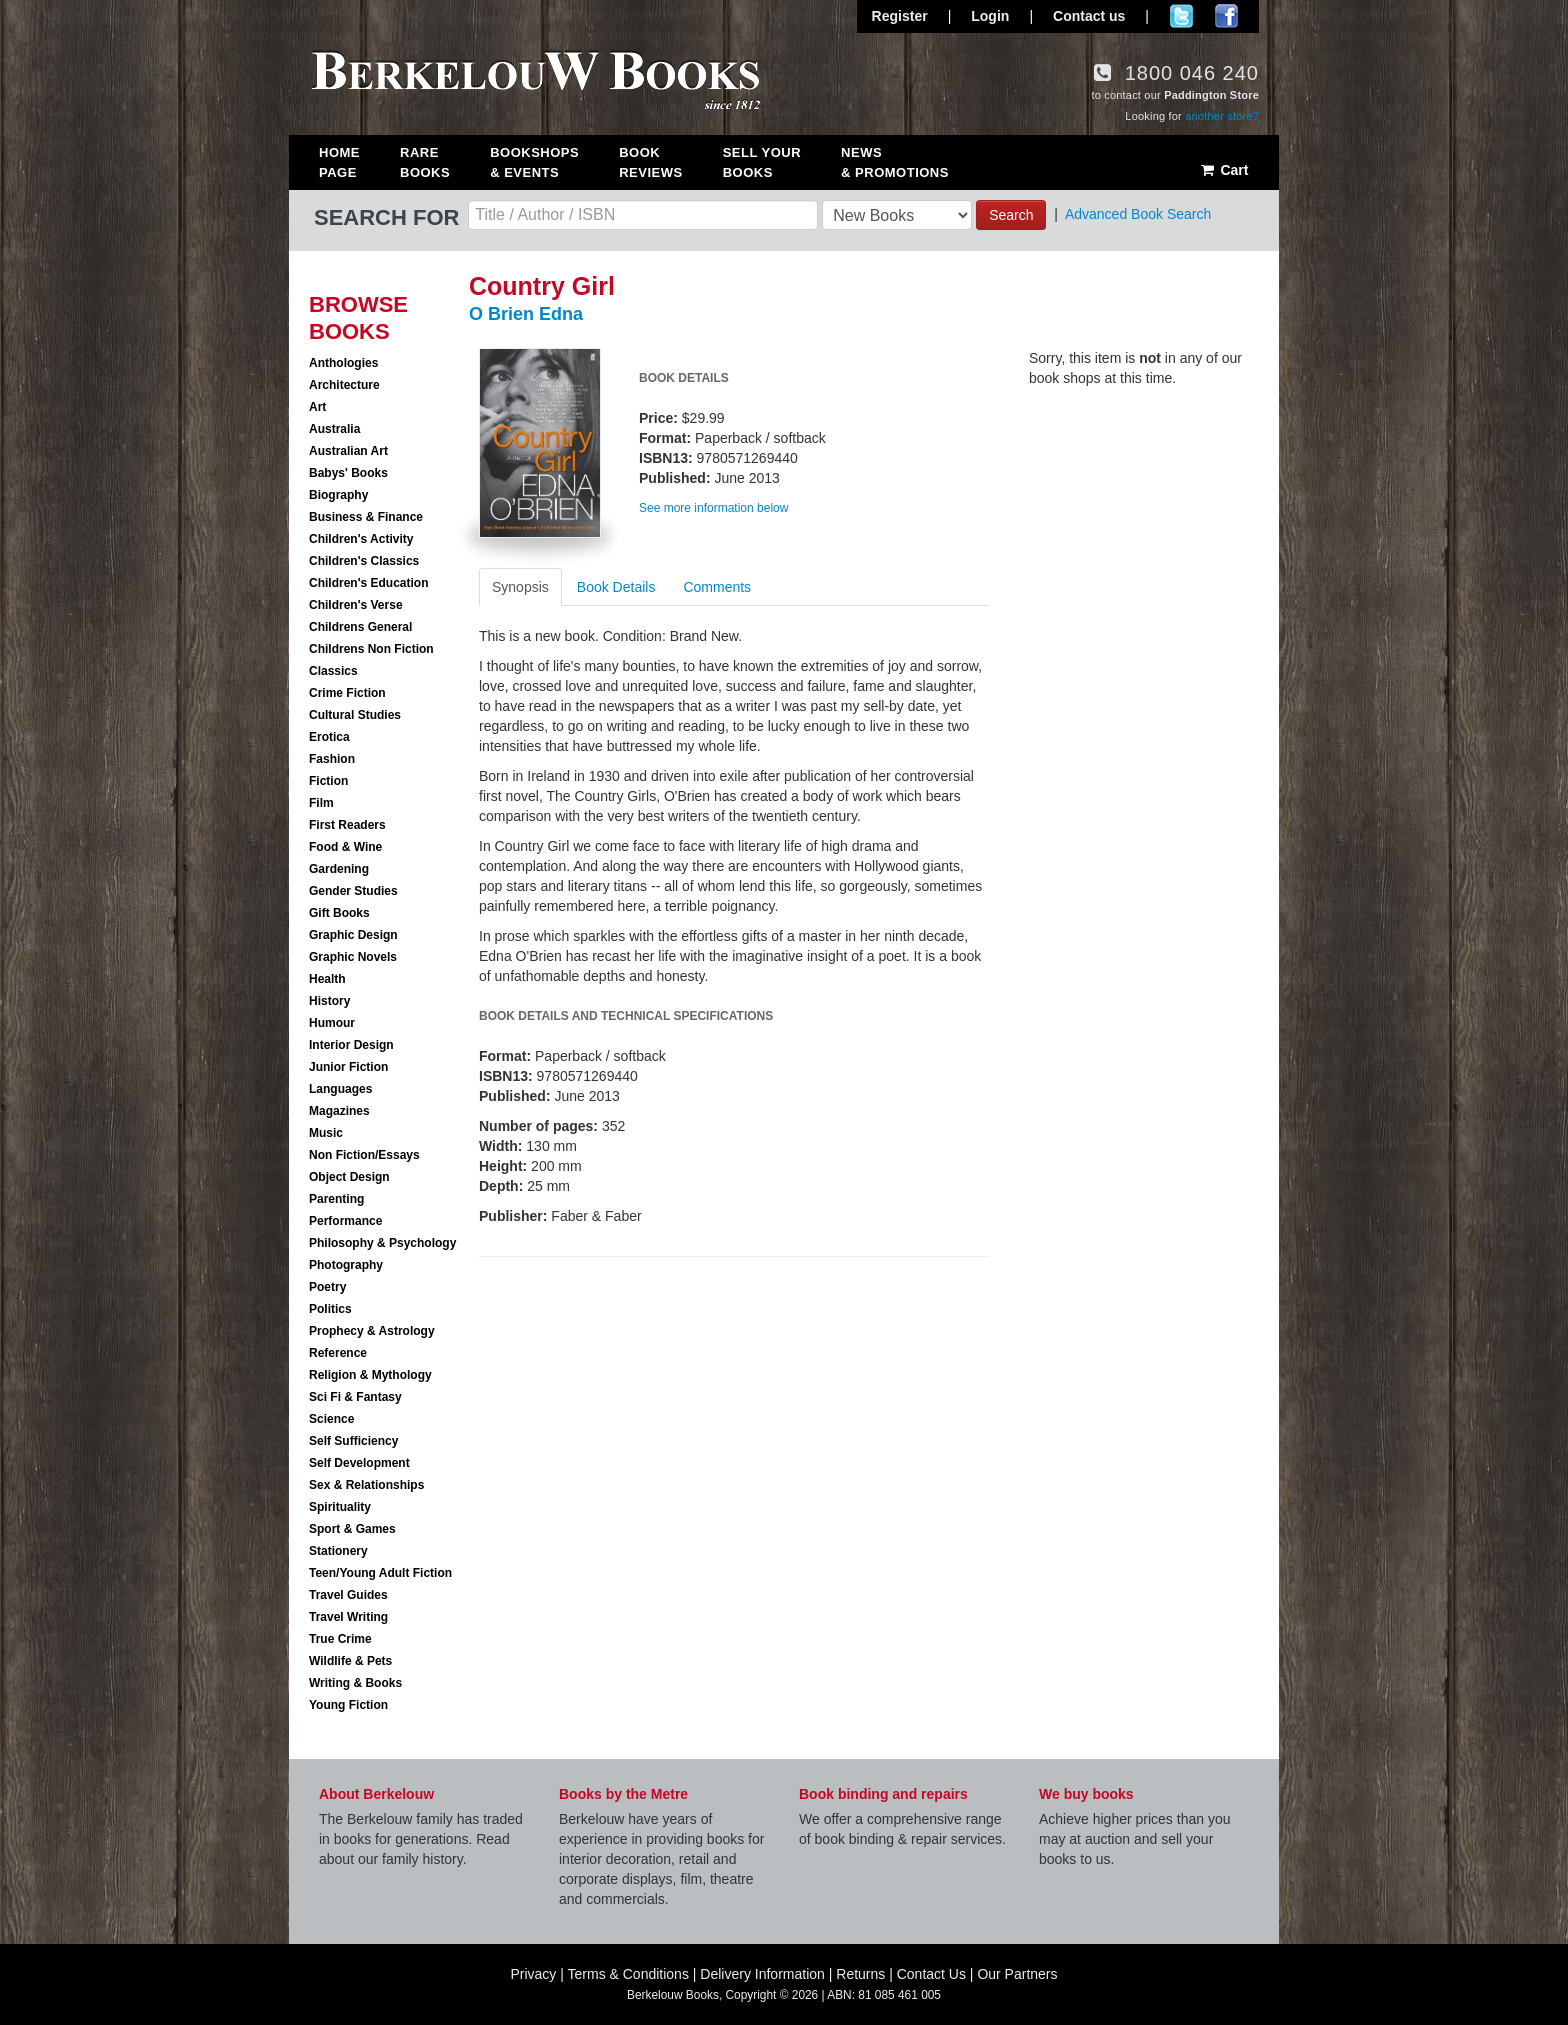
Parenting (336, 1199)
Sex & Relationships (366, 1485)
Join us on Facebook (1226, 16)
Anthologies (343, 363)
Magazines (339, 1111)
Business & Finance (366, 517)
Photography (346, 1265)
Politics (330, 1309)
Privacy (533, 1974)
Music (326, 1133)
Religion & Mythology (370, 1375)
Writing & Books (355, 1683)
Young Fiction (348, 1705)
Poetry (327, 1287)
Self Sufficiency (353, 1441)
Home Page (339, 162)
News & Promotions (895, 162)
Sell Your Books (762, 162)
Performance (345, 1221)
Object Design (349, 1177)
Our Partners (1017, 1974)
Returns (860, 1974)
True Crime (340, 1639)
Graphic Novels (353, 957)
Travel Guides (348, 1595)
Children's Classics (364, 561)
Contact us (1089, 16)
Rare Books (425, 162)
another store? (1222, 116)
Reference (338, 1353)
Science (331, 1419)
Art (317, 407)
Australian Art (348, 451)
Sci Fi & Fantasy (355, 1397)
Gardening (339, 869)
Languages (340, 1089)
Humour (332, 1023)
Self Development (359, 1463)
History (329, 1001)
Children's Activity (361, 539)
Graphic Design (353, 935)
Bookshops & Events (534, 162)
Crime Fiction (347, 693)
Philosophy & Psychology (382, 1243)
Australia (334, 429)
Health (327, 979)
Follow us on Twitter (1181, 16)
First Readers (347, 825)
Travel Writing (348, 1617)
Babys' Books (348, 473)
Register (900, 16)
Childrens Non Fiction (371, 649)
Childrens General (360, 627)
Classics (333, 671)
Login (990, 16)
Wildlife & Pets (350, 1661)
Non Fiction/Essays (364, 1155)
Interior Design (351, 1045)
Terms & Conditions (628, 1974)
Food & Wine (345, 847)
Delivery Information (762, 1974)
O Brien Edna (526, 314)
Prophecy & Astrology (372, 1331)
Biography (338, 495)
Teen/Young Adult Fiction (380, 1573)
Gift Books (339, 913)
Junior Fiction (348, 1067)
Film (321, 803)
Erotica (329, 737)
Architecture (344, 385)
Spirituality (340, 1507)
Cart (1223, 170)
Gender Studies (353, 891)
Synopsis (520, 587)
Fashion (332, 759)
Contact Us (931, 1974)
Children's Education (369, 583)
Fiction (328, 781)
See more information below (713, 508)
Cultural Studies (355, 715)
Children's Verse (356, 605)
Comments (717, 587)
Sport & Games (352, 1529)
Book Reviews (650, 162)
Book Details (616, 587)
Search (1011, 215)
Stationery (338, 1551)
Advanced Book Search (1138, 214)
